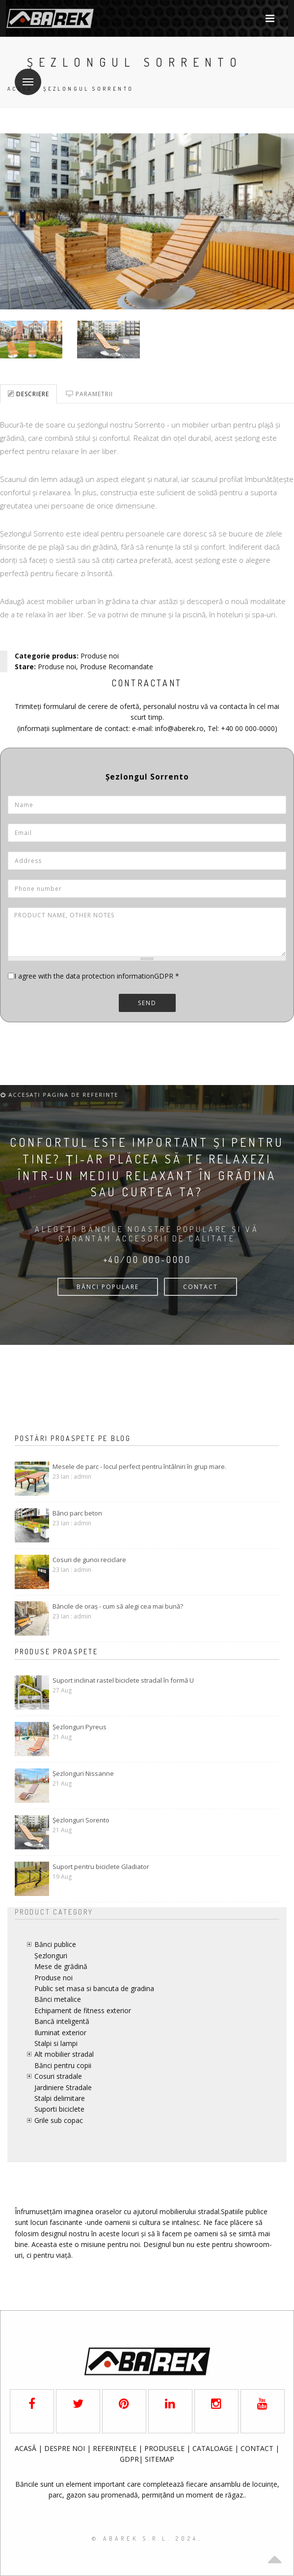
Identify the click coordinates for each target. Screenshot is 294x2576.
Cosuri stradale (58, 2076)
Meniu (24, 75)
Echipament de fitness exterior (82, 2010)
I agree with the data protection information (84, 976)
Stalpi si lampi (56, 2043)
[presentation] (82, 1041)
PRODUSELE (165, 2448)
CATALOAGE (213, 2448)
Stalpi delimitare (59, 2098)
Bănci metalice (57, 1999)
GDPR (166, 976)
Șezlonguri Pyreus (80, 1726)
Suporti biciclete (59, 2109)
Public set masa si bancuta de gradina (94, 1988)
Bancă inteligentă (61, 2021)
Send (147, 1003)
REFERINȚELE (115, 2448)
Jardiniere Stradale (63, 2087)
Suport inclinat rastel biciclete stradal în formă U (123, 1680)
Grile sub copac (58, 2120)
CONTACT (200, 1287)
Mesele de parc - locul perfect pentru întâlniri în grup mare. (139, 1466)
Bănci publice (55, 1944)
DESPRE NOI (64, 2448)
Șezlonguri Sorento (81, 1820)
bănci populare (108, 1287)
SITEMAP (159, 2459)
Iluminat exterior (60, 2032)
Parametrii (89, 394)
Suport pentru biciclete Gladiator (101, 1866)
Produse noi (99, 655)
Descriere (28, 394)
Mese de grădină (60, 1966)
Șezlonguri (50, 1955)
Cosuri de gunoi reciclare (89, 1559)
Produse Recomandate (116, 666)
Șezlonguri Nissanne (83, 1773)
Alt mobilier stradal (64, 2054)
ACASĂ (26, 2448)
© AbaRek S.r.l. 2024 (145, 2538)
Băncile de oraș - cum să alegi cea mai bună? (118, 1606)
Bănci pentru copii (62, 2065)
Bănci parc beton (77, 1513)
